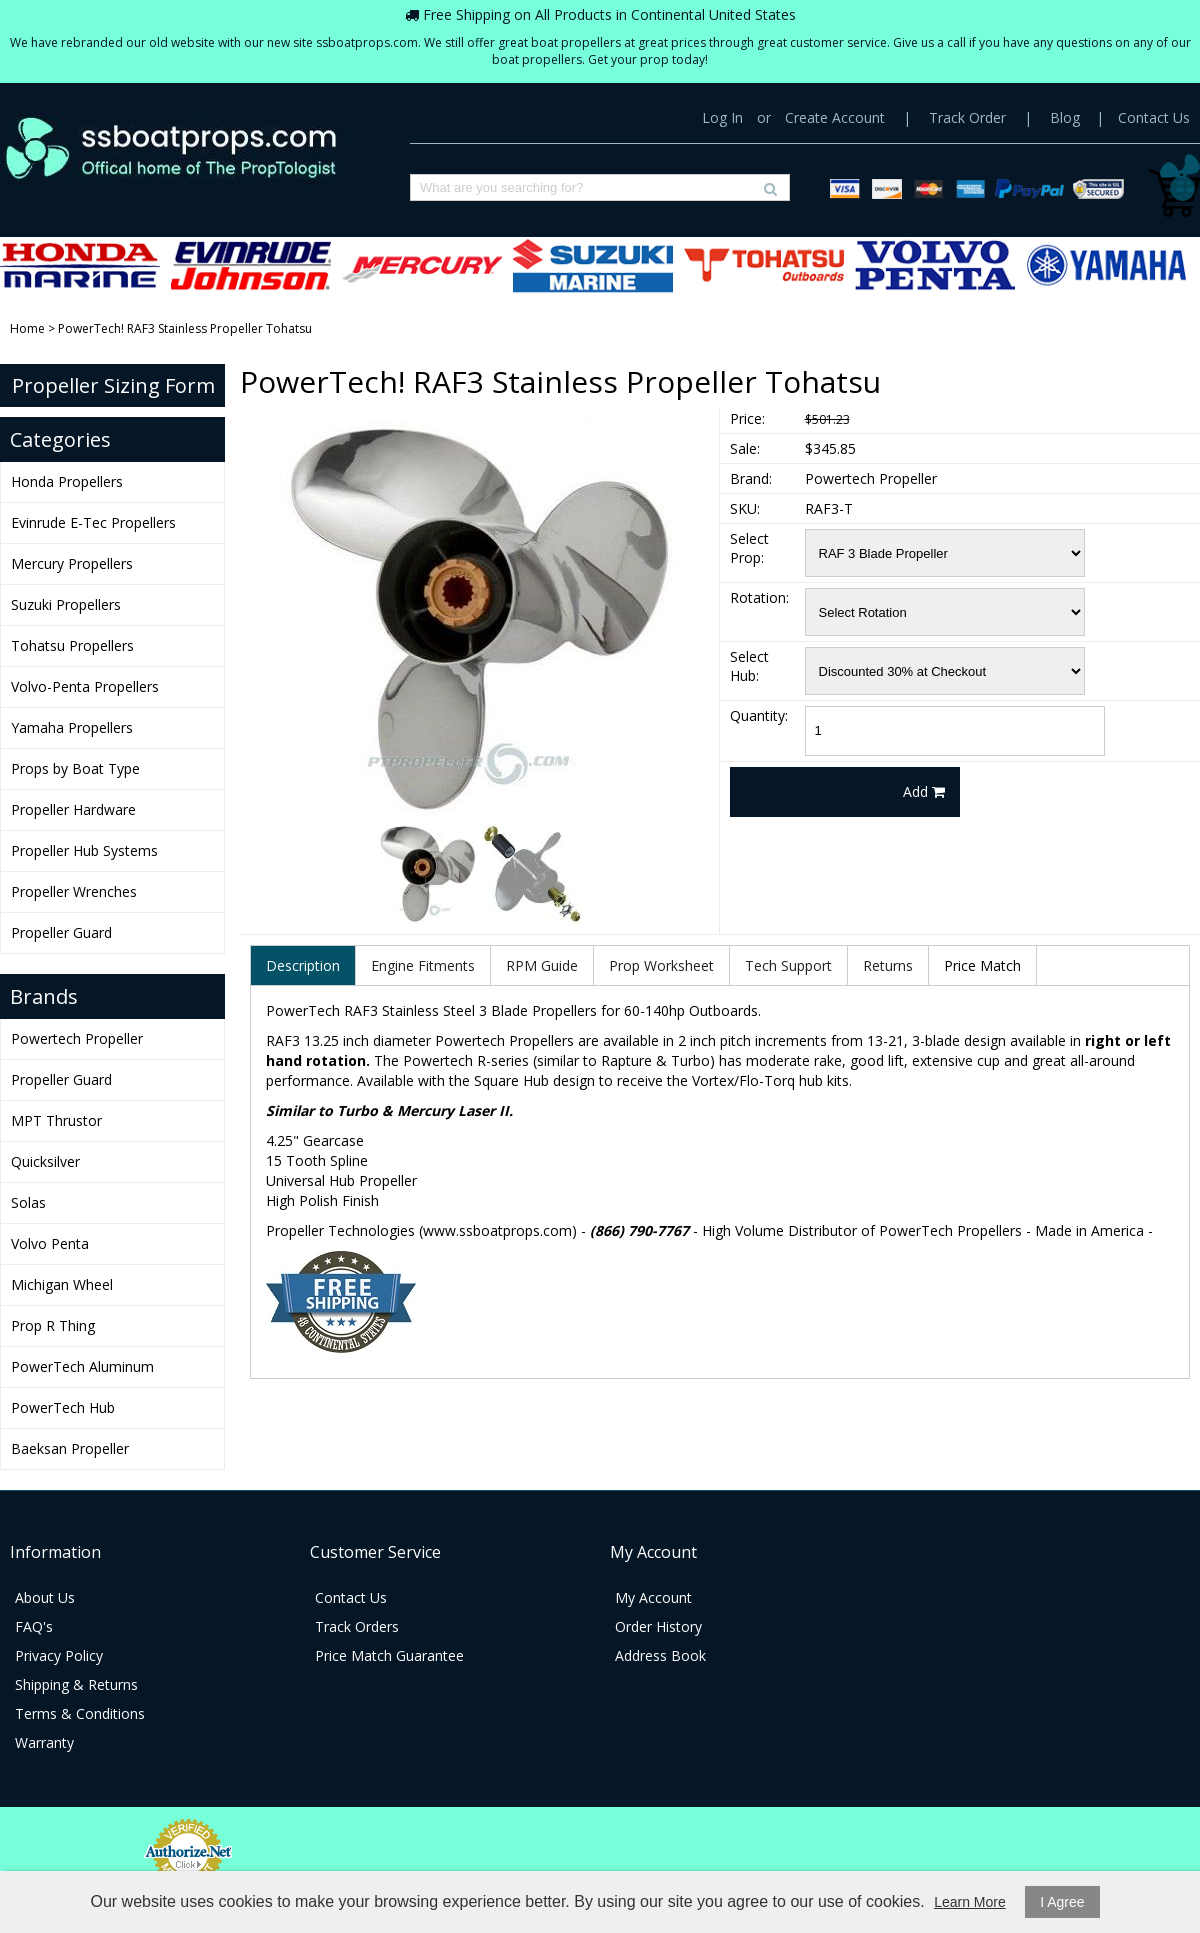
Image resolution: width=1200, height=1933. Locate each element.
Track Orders (357, 1626)
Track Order (967, 117)
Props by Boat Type (75, 768)
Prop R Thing (53, 1325)
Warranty (44, 1742)
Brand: (751, 478)
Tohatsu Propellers (764, 265)
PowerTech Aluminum (82, 1366)
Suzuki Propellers (593, 265)
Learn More (970, 1902)
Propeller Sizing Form (113, 385)
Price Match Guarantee (389, 1655)
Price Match (982, 965)
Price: (747, 418)
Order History (658, 1626)
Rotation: (759, 597)
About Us (45, 1597)
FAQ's (34, 1626)
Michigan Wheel (62, 1284)
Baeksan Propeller (70, 1448)
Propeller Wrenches (74, 891)
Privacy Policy (59, 1655)
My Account (653, 1597)
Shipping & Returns (76, 1684)
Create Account (835, 117)
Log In (722, 117)
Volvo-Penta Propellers (935, 265)
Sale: (745, 448)
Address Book (660, 1655)
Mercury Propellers (422, 265)
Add (924, 791)
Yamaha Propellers (1106, 265)
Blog (1065, 117)
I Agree (1062, 1902)
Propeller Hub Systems (84, 850)
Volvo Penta (50, 1243)
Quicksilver (45, 1161)
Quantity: (759, 715)
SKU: (745, 508)
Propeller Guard (61, 932)
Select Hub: (749, 666)
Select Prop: (749, 548)
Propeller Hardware (73, 809)
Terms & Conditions (80, 1713)
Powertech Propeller (77, 1038)
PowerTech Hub (63, 1407)
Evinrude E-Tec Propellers (251, 265)
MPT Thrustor (56, 1120)
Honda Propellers (80, 265)
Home (27, 328)
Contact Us (1154, 117)
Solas (28, 1202)
